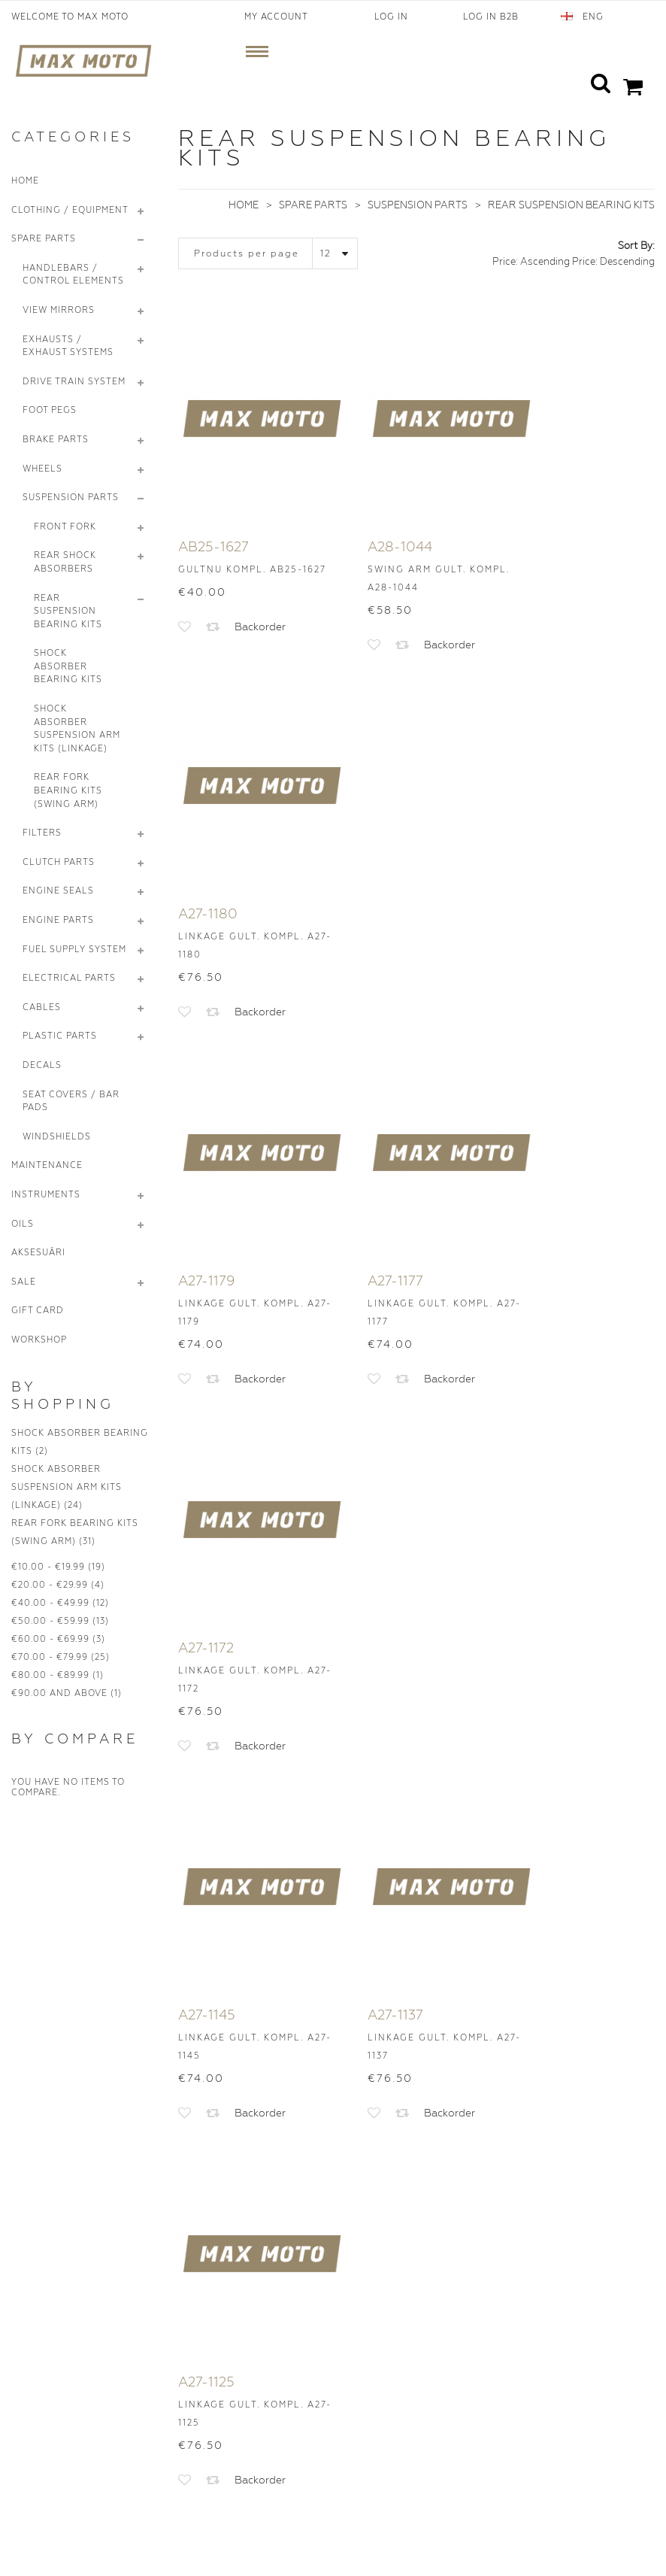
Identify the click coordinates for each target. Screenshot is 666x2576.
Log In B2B (491, 17)
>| (525, 1718)
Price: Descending (613, 261)
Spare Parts (313, 205)
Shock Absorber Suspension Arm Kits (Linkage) (66, 1487)
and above (59, 1693)
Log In (391, 17)
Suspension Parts (418, 205)
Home (244, 205)
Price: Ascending (531, 261)
